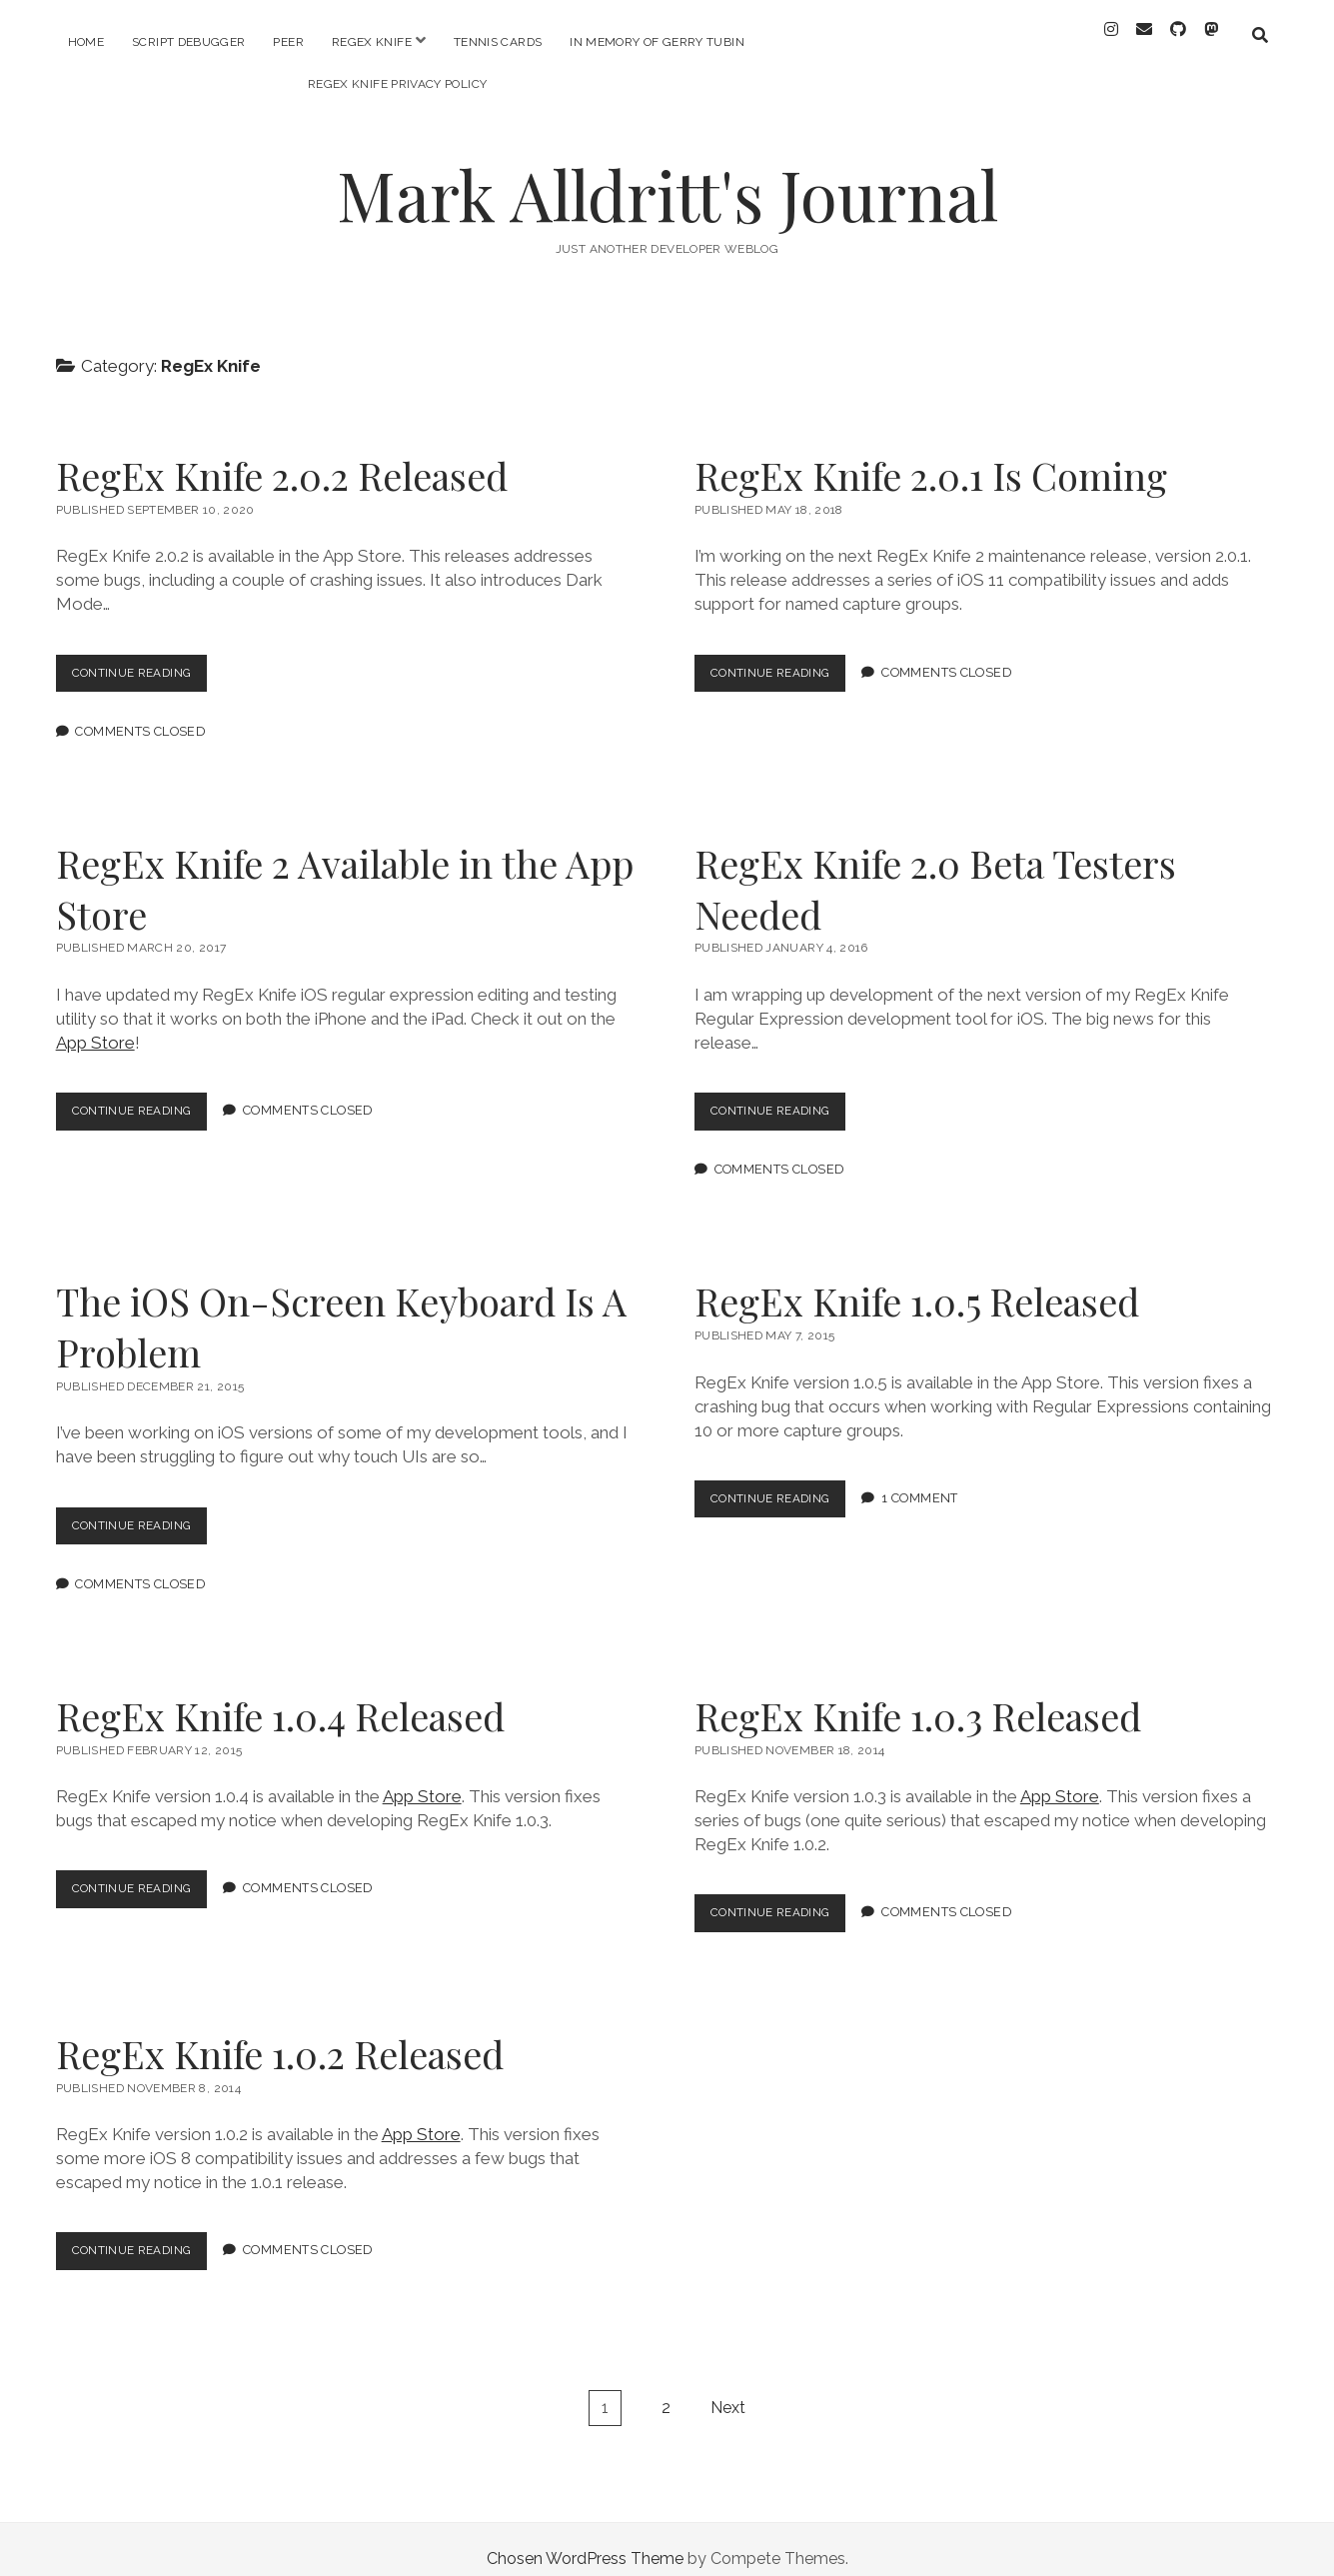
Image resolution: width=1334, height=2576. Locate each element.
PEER (288, 42)
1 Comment (932, 1479)
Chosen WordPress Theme (585, 2539)
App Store (95, 1025)
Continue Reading (146, 659)
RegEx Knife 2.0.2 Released (282, 457)
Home (86, 42)
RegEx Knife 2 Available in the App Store (345, 870)
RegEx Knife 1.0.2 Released (280, 2034)
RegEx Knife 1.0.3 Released (917, 1696)
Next (727, 2388)
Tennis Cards (498, 42)
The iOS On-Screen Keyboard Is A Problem (341, 1308)
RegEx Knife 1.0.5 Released (916, 1283)
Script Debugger (188, 42)
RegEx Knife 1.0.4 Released (280, 1696)
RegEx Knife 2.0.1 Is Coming (930, 457)
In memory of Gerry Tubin (657, 42)
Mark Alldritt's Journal (667, 176)
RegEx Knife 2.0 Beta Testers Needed (935, 870)
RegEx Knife (372, 42)
